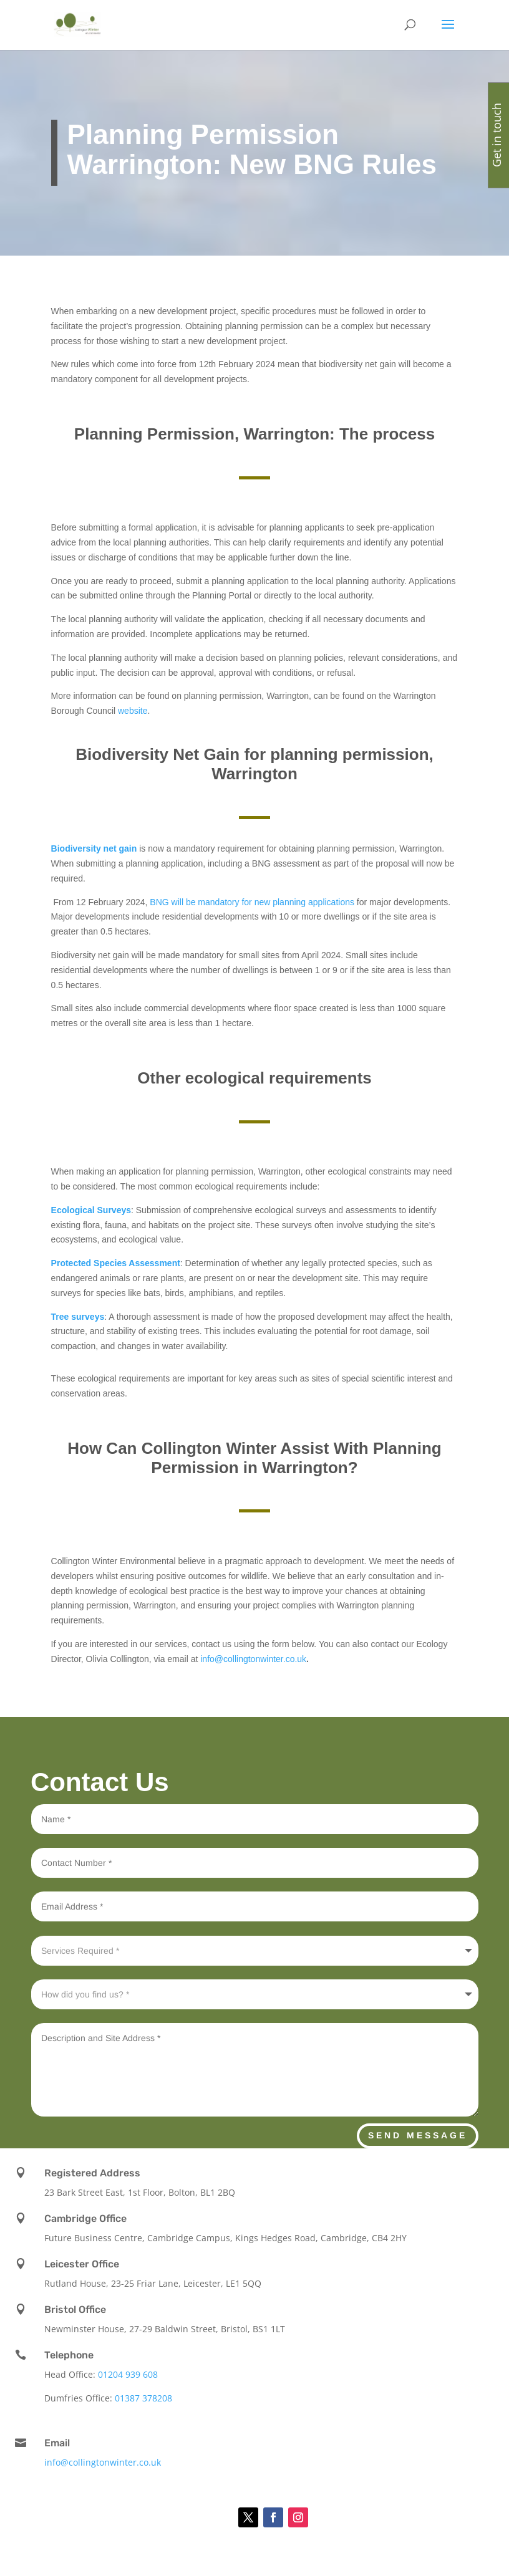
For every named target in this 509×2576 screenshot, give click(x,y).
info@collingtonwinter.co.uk (253, 1659)
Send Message (417, 2135)
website (132, 711)
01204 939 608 (128, 2374)
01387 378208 (143, 2398)
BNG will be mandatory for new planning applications (252, 902)
